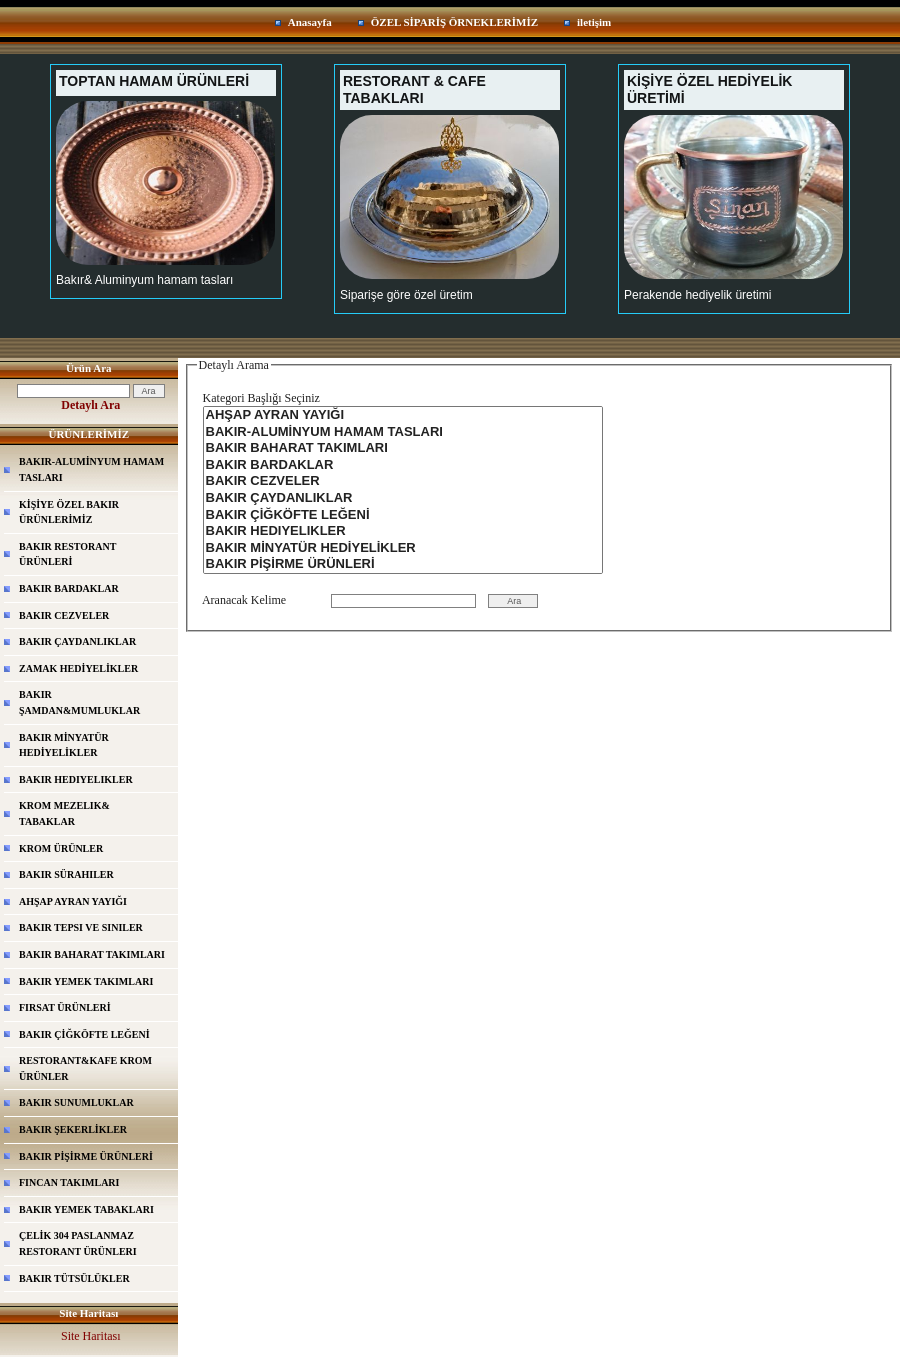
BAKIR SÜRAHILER (66, 874)
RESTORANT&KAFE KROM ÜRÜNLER (85, 1068)
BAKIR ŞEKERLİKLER (73, 1129)
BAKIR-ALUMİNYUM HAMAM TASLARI (91, 469)
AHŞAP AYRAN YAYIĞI (73, 901)
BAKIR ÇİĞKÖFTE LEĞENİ (84, 1034)
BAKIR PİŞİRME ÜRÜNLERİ (86, 1156)
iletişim (594, 22)
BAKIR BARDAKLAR (69, 588)
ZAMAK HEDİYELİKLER (78, 668)
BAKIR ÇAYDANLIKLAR (77, 641)
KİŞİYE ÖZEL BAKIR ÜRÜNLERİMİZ (69, 512)
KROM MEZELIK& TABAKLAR (64, 813)
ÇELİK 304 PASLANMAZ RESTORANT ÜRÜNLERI (78, 1243)
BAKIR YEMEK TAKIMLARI (86, 981)
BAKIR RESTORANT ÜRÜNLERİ (67, 554)
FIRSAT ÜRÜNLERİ (65, 1007)
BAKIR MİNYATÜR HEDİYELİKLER (64, 745)
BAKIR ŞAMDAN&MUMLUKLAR (79, 702)
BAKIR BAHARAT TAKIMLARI (92, 954)
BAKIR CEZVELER (64, 615)
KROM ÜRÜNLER (61, 848)
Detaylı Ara (90, 405)
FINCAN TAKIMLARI (69, 1182)
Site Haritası (91, 1336)
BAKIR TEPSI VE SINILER (81, 927)
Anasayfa (310, 22)
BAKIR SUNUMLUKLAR (76, 1102)
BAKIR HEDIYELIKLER (76, 779)
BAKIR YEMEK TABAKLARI (86, 1209)
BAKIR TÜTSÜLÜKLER (74, 1278)
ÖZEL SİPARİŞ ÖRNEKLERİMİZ (454, 22)
